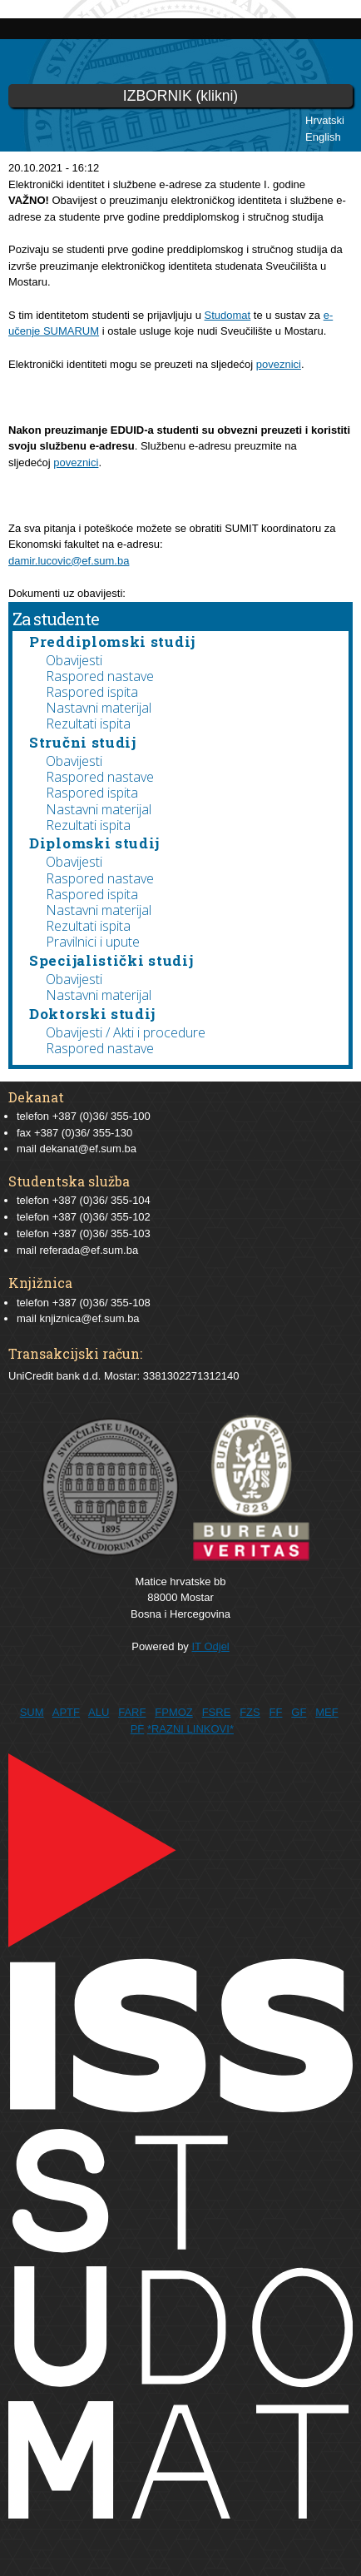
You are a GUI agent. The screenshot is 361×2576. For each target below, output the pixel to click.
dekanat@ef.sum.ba (87, 1148)
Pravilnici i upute (93, 941)
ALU (98, 1712)
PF (138, 1729)
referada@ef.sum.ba (88, 1250)
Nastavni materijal (98, 708)
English (323, 137)
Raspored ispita (92, 692)
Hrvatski (324, 120)
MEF (326, 1712)
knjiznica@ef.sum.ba (89, 1318)
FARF (132, 1712)
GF (298, 1712)
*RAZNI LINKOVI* (190, 1729)
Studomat (228, 315)
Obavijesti (74, 660)
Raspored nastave (100, 676)
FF (276, 1712)
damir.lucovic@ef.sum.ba (68, 560)
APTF (66, 1712)
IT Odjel (210, 1646)
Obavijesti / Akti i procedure (125, 1032)
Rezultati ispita (88, 723)
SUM (32, 1712)
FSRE (216, 1712)
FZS (250, 1712)
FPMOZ (174, 1712)
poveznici (278, 364)
